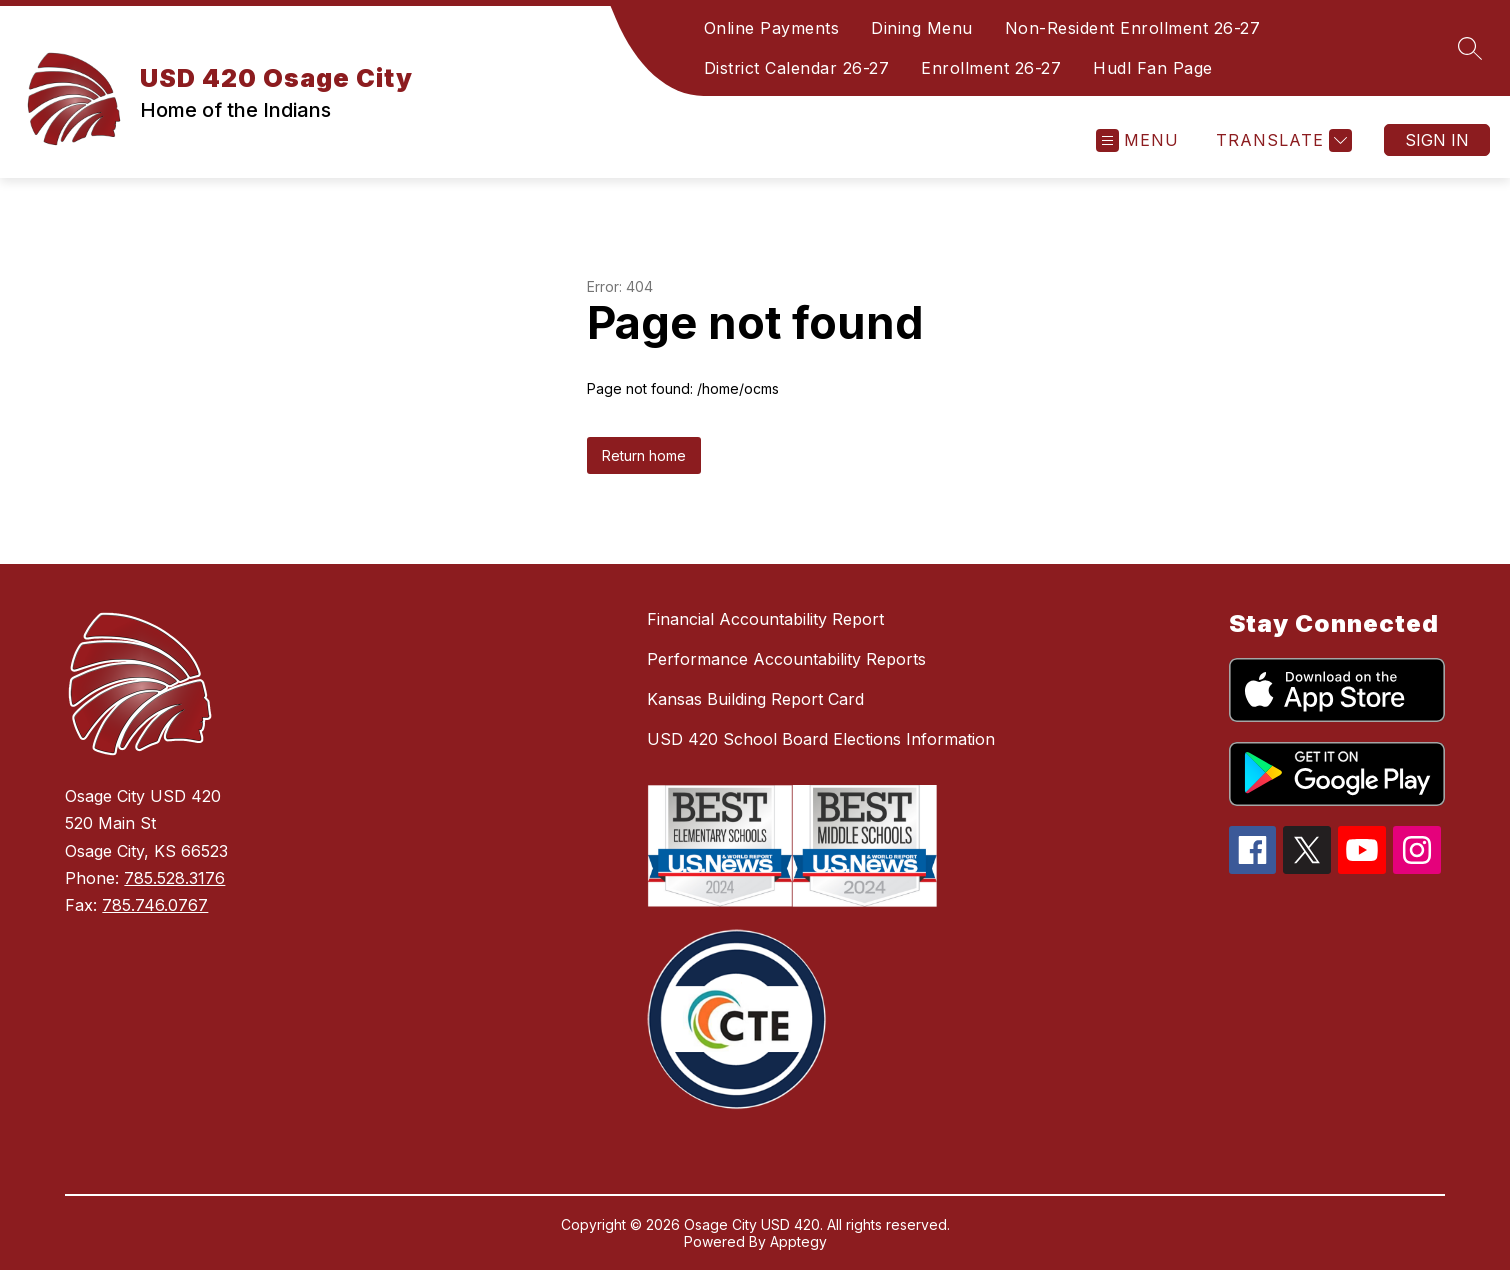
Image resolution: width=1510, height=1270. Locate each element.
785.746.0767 (155, 905)
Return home (644, 455)
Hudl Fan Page (1153, 68)
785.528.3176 (174, 878)
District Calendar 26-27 (797, 68)
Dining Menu (922, 28)
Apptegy (798, 1241)
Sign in (1437, 140)
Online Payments (772, 28)
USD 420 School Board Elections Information (821, 739)
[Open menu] (1137, 140)
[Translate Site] (1281, 140)
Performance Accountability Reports (786, 659)
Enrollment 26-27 (991, 68)
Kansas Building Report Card (755, 699)
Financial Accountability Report (765, 619)
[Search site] (1470, 48)
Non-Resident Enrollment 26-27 (1133, 28)
